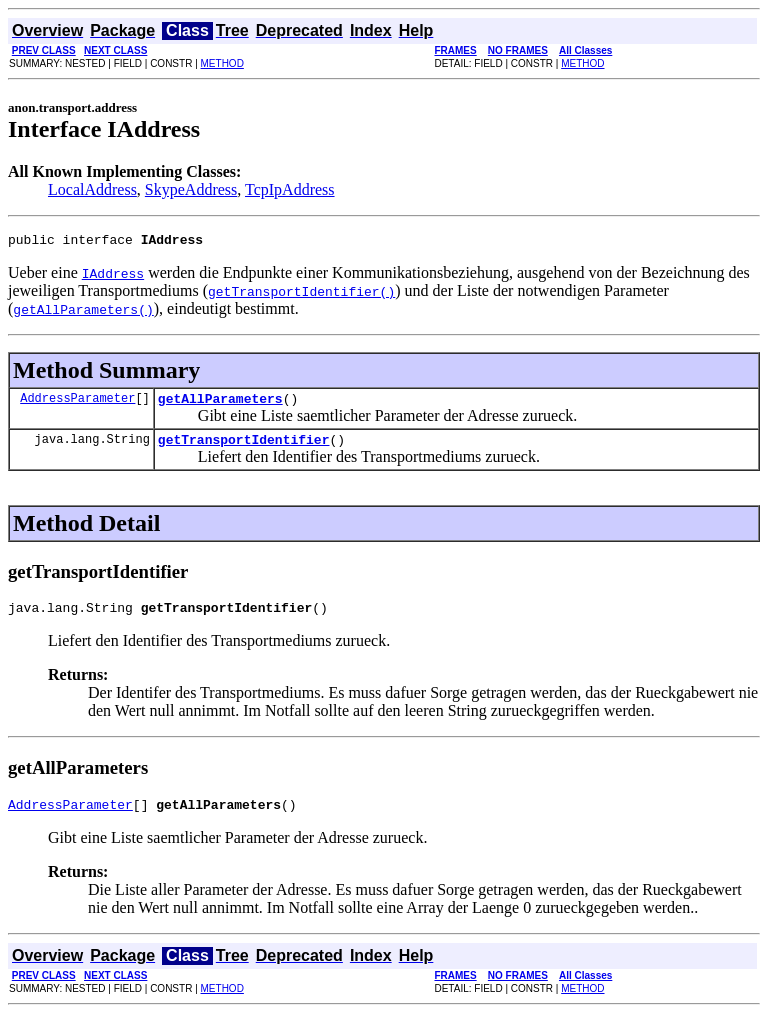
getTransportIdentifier (244, 448)
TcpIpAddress (290, 189)
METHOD (222, 63)
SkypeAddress (191, 189)
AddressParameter (77, 403)
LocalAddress (92, 189)
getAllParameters (220, 404)
